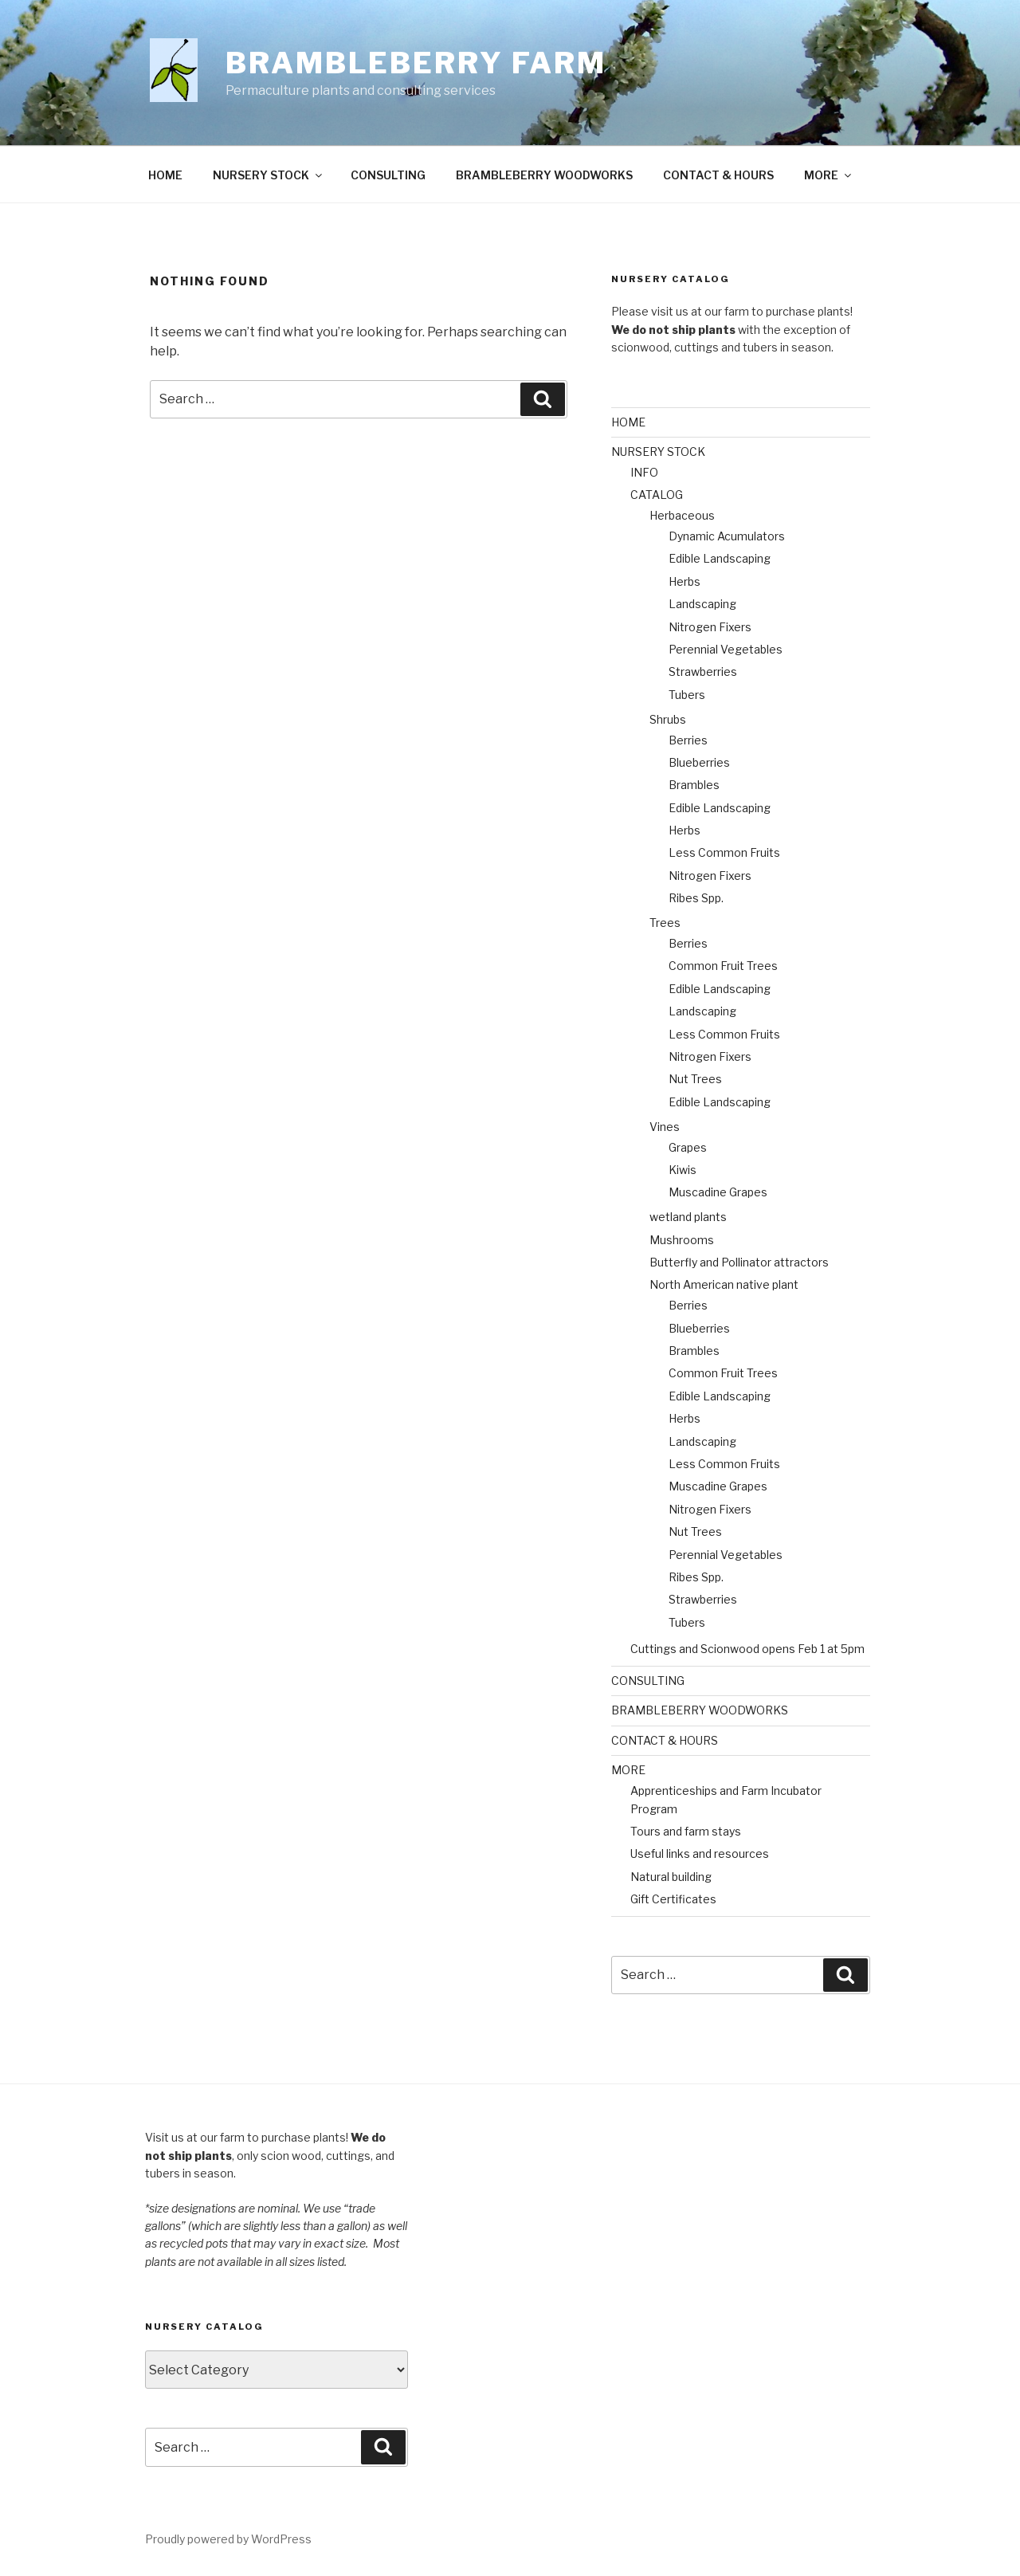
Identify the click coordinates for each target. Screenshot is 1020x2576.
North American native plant (723, 1284)
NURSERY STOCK (268, 175)
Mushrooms (681, 1240)
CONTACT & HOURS (718, 175)
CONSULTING (388, 175)
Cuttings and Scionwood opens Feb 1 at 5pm (747, 1648)
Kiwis (682, 1169)
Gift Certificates (673, 1899)
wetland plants (688, 1216)
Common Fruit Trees (723, 965)
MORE (828, 175)
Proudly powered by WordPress (228, 2539)
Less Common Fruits (724, 852)
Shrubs (667, 719)
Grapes (688, 1147)
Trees (665, 922)
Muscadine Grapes (718, 1192)
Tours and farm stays (685, 1831)
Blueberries (699, 762)
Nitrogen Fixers (710, 627)
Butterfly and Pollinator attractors (739, 1262)
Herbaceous (682, 515)
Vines (664, 1126)
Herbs (684, 581)
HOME (165, 175)
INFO (644, 472)
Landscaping (702, 604)
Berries (688, 740)
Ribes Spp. (696, 898)
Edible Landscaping (720, 558)
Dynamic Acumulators (727, 536)
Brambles (694, 784)
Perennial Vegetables (726, 649)
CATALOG (656, 494)
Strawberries (703, 671)
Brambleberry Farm (416, 62)
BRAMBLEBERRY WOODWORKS (544, 175)
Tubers (687, 694)
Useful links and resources (699, 1853)
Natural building (671, 1876)
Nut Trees (695, 1079)
